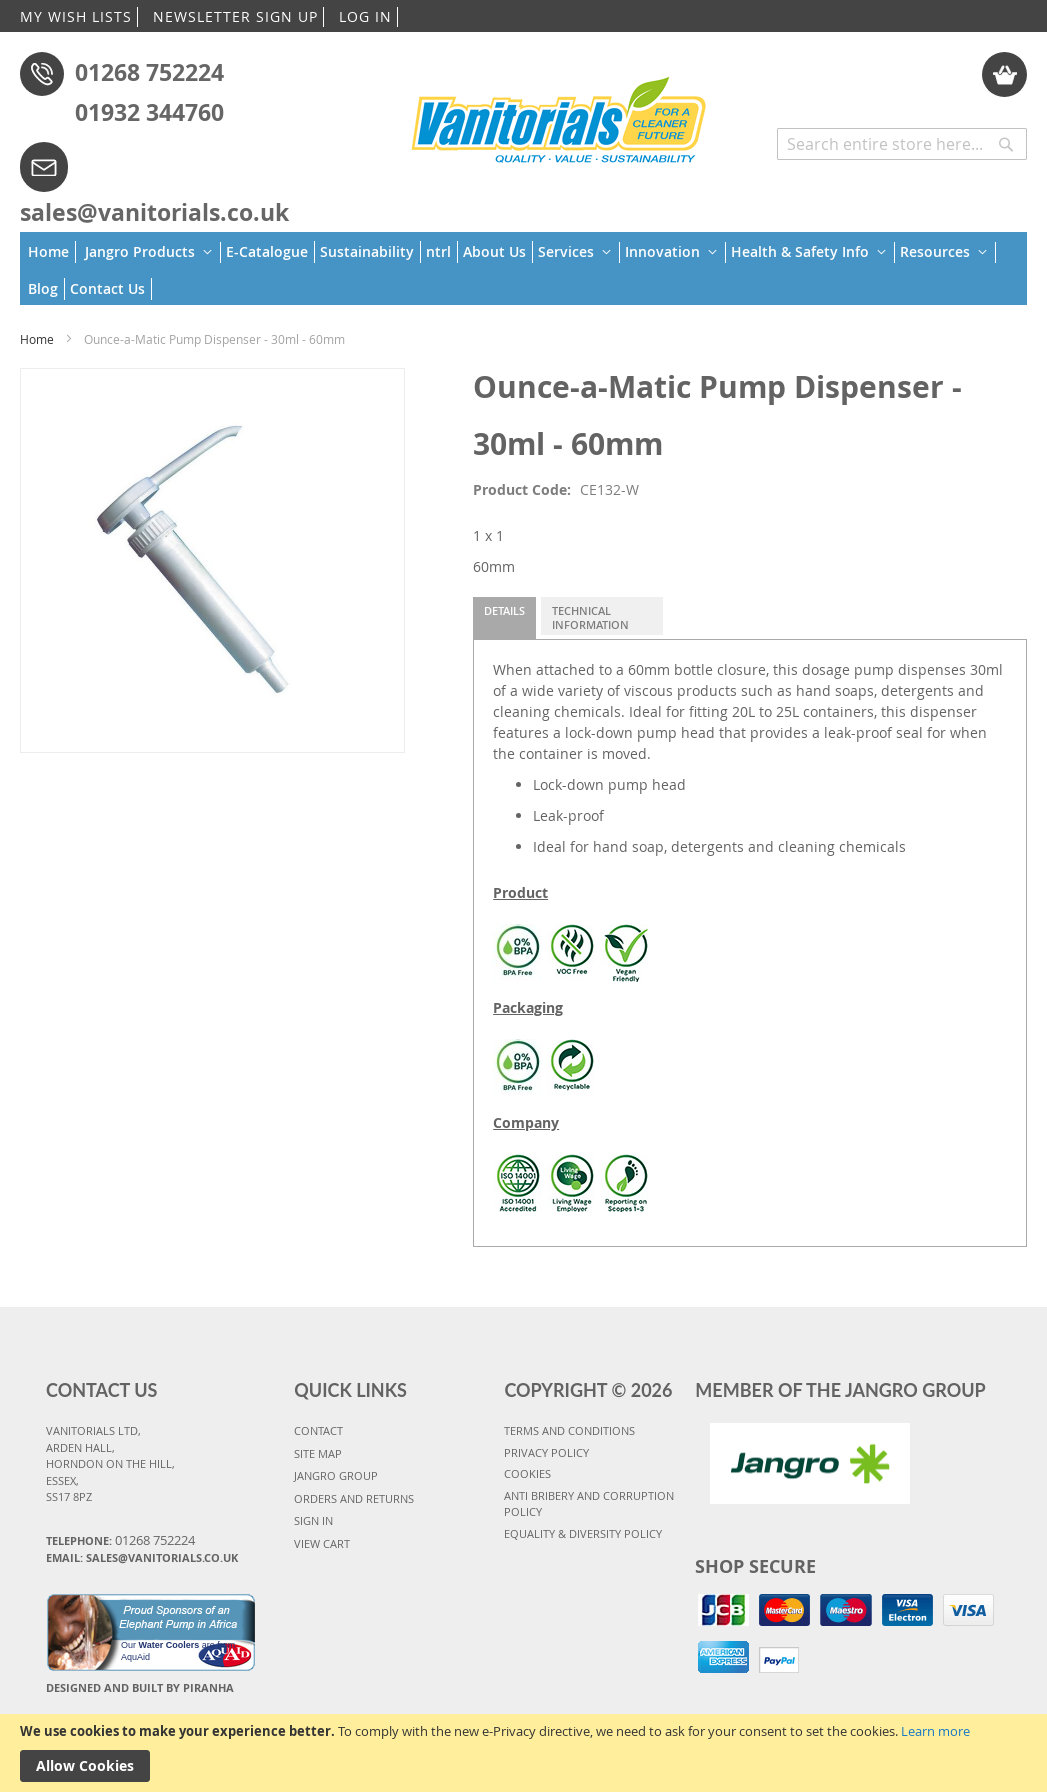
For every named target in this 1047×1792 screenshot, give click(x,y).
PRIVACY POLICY (546, 1452)
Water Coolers (169, 1645)
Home (37, 339)
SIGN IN (313, 1520)
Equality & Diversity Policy (583, 1533)
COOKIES (527, 1473)
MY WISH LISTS (76, 16)
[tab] (504, 618)
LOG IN (365, 16)
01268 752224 (149, 72)
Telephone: (120, 1540)
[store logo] (559, 117)
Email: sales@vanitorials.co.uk (142, 1557)
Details (504, 610)
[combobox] (902, 144)
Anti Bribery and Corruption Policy (589, 1504)
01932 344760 (149, 112)
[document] (523, 1753)
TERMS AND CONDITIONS (569, 1430)
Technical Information (590, 617)
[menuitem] (52, 252)
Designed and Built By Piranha (140, 1687)
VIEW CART (322, 1543)
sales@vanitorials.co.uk (154, 212)
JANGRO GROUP (336, 1475)
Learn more (935, 1731)
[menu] (523, 268)
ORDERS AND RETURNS (354, 1498)
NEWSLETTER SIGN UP (235, 16)
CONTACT (318, 1430)
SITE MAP (318, 1453)
